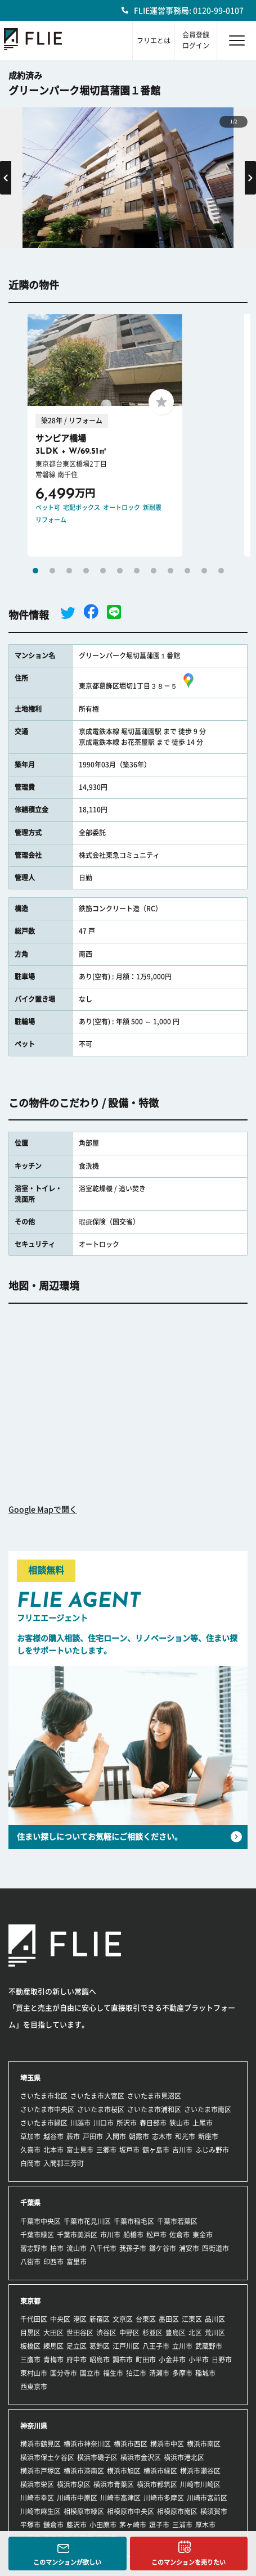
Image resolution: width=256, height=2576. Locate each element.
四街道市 (215, 2248)
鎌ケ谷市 (162, 2248)
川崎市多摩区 (163, 2497)
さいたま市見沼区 (154, 2096)
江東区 (192, 2319)
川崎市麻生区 (40, 2511)
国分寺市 (63, 2373)
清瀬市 (159, 2373)
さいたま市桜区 (100, 2109)
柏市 (57, 2248)
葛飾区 (99, 2346)
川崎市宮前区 (207, 2497)
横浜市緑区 (160, 2470)
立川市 (182, 2346)
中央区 (60, 2319)
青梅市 (53, 2359)
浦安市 (189, 2248)
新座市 (208, 2136)
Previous (5, 178)
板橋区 (30, 2346)
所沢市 (126, 2122)
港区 (80, 2319)
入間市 (116, 2136)
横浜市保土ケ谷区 (47, 2457)
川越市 (80, 2122)
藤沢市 (76, 2524)
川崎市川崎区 (200, 2484)
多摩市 (182, 2373)
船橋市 (133, 2234)
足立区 (76, 2346)
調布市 (123, 2359)
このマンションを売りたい (188, 2562)
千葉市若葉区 (177, 2221)
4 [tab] (86, 570)
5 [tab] (103, 570)
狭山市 (179, 2122)
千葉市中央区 (40, 2221)
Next (250, 178)
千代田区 (33, 2319)
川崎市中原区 (77, 2497)
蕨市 (73, 2136)
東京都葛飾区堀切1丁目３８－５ (138, 686)
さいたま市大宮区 (97, 2096)
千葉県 (30, 2202)
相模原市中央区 (130, 2511)
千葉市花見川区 (87, 2221)
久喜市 (30, 2149)
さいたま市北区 (44, 2096)
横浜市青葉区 (113, 2484)
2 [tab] (52, 570)
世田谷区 (79, 2332)
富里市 (76, 2261)
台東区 (146, 2319)
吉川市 (182, 2149)
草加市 (30, 2136)
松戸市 (156, 2234)
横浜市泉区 (74, 2484)
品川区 (215, 2319)
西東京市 (33, 2386)
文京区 (123, 2319)
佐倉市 (179, 2234)
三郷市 (106, 2149)
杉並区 (152, 2332)
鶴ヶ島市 (155, 2149)
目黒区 (30, 2332)
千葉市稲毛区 (134, 2221)
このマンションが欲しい (67, 2562)
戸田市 (93, 2136)
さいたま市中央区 (47, 2109)
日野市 (222, 2359)
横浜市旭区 (124, 2470)
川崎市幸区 (37, 2497)
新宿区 (99, 2319)
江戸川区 (126, 2346)
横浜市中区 (167, 2444)
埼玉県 (30, 2078)
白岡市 (30, 2163)
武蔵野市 (208, 2346)
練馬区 (53, 2346)
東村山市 (33, 2373)
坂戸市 (129, 2149)
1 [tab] (35, 570)
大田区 (53, 2332)
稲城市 (205, 2373)
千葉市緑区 (37, 2234)
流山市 (76, 2248)
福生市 (113, 2373)
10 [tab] (187, 570)
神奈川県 (33, 2426)
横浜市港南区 (84, 2470)
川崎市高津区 (120, 2497)
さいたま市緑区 (44, 2122)
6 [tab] (120, 570)
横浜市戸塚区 (40, 2470)
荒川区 (215, 2332)
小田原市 (102, 2524)
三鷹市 (30, 2359)
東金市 (202, 2234)
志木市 (162, 2136)
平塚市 (30, 2524)
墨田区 (169, 2319)
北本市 (53, 2149)
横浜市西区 (130, 2444)
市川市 (110, 2234)
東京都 (30, 2301)
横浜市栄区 (37, 2484)
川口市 (103, 2122)
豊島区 (175, 2332)
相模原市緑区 (84, 2511)
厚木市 (205, 2524)
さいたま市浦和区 (154, 2109)
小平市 (198, 2359)
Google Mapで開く (42, 1509)
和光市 (185, 2136)
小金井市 (172, 2359)
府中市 (76, 2359)
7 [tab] (137, 570)
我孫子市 (132, 2248)
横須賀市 (213, 2511)
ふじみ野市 (212, 2149)
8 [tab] (153, 570)
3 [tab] (69, 570)
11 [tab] (204, 570)
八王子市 (155, 2346)
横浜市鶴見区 (40, 2444)
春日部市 (153, 2122)
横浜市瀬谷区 (200, 2470)
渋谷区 (106, 2332)
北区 (195, 2332)
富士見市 (79, 2149)
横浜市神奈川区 (87, 2444)
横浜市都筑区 (157, 2484)
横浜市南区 (204, 2444)
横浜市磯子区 (97, 2457)
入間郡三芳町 (63, 2163)
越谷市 (53, 2136)
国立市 (90, 2373)
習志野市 (33, 2248)
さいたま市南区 (207, 2109)
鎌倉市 (53, 2524)
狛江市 (136, 2373)
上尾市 (202, 2122)
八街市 (30, 2261)
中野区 (129, 2332)
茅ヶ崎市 (132, 2524)
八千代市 (102, 2248)
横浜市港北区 (184, 2457)
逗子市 (159, 2524)
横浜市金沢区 (140, 2457)
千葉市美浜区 (77, 2234)
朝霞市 (139, 2136)
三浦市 (182, 2524)
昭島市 (99, 2359)
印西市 (53, 2261)
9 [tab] (170, 570)
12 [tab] (221, 570)
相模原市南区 (177, 2511)
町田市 (146, 2359)
